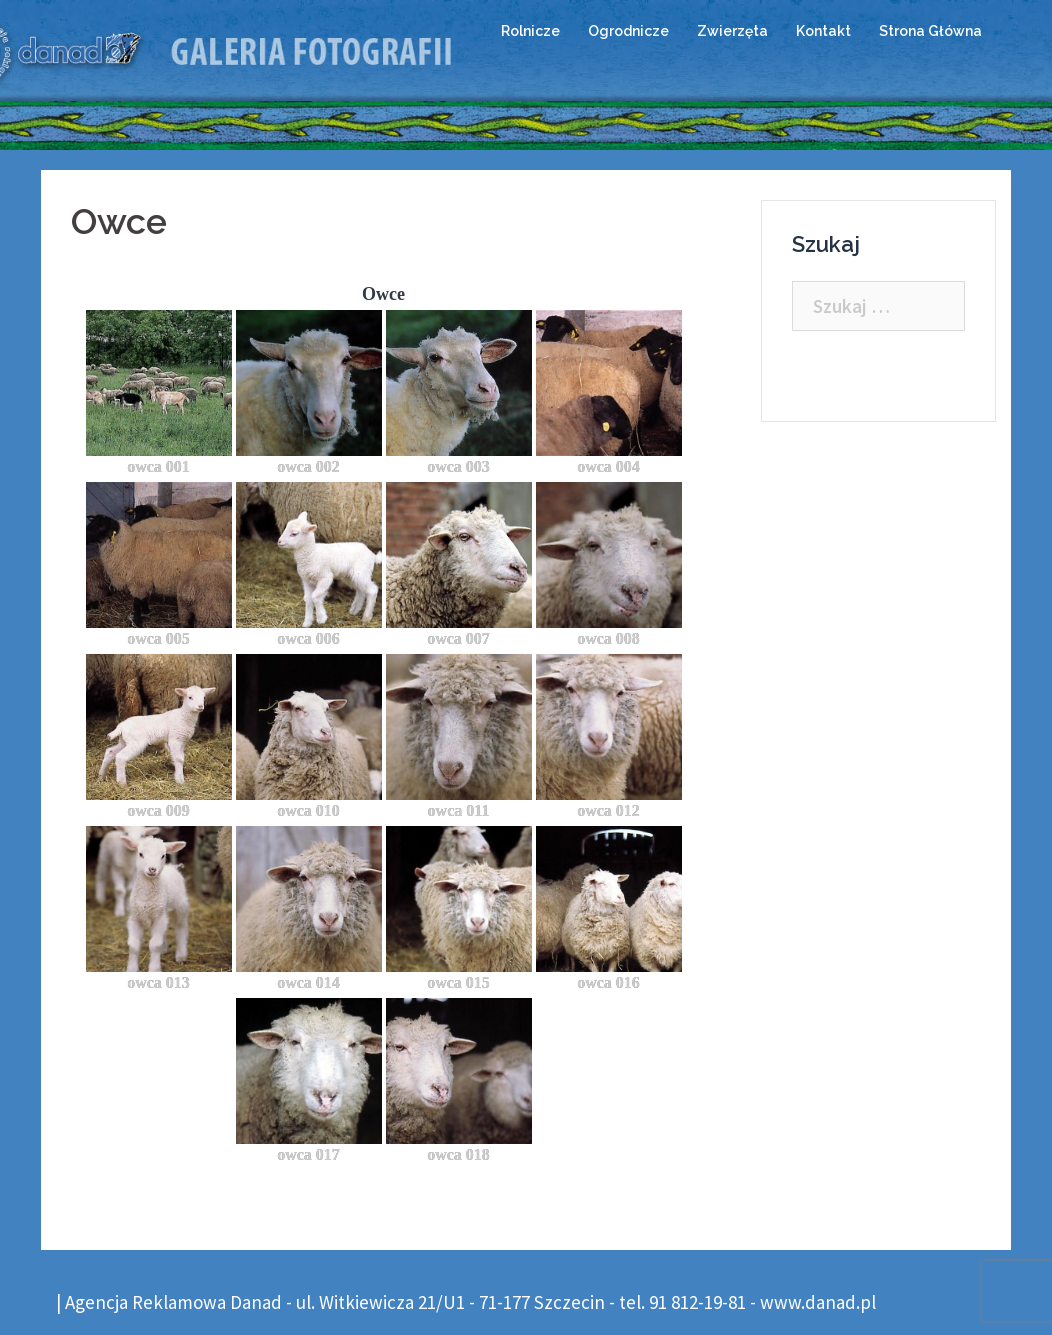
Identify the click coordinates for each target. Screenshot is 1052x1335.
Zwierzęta (732, 31)
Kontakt (823, 31)
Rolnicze (530, 31)
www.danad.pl (818, 1302)
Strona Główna (930, 31)
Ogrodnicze (628, 31)
